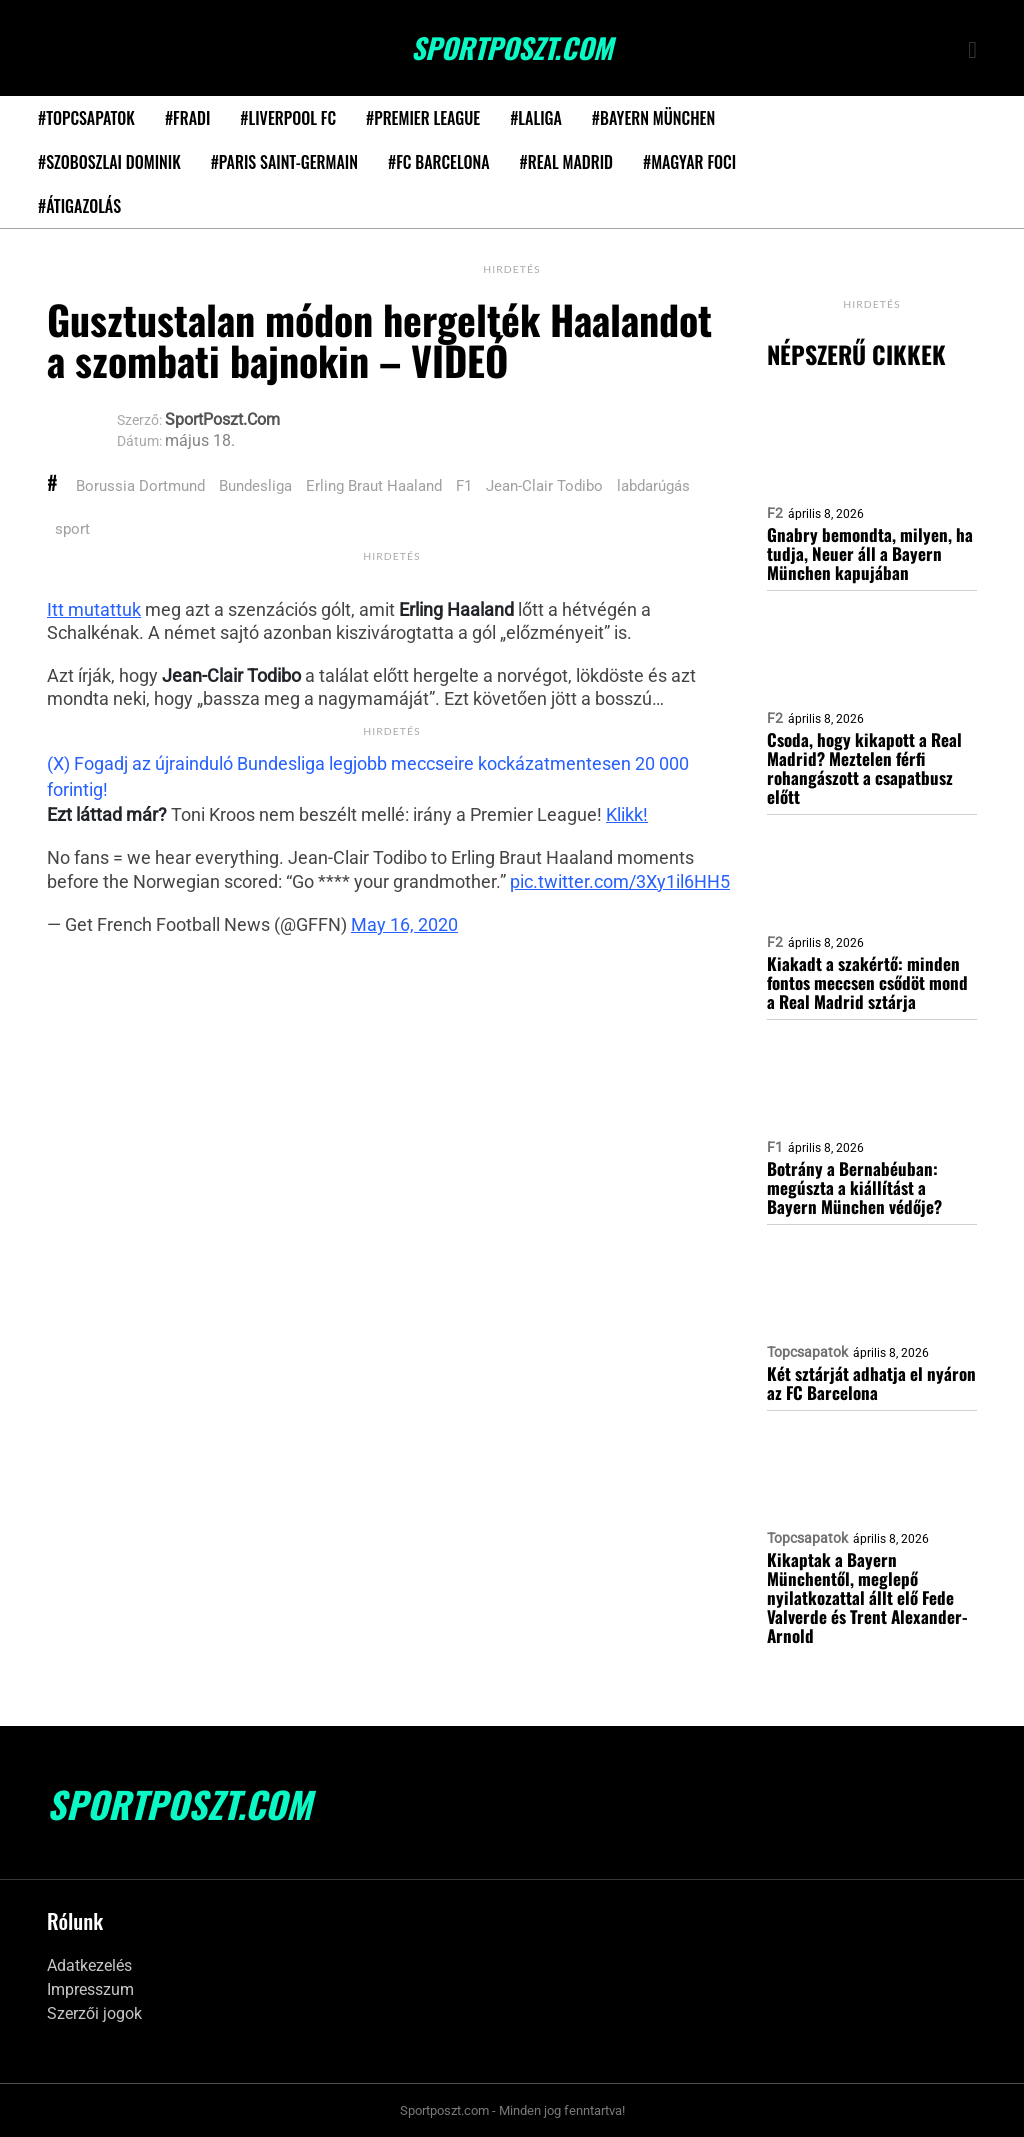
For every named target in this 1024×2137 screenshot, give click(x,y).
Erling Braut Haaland (374, 486)
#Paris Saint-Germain (284, 162)
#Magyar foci (689, 162)
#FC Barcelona (439, 162)
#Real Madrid (566, 162)
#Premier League (423, 118)
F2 (775, 513)
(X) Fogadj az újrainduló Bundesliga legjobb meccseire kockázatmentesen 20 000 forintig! (368, 776)
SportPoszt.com (512, 48)
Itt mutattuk (94, 609)
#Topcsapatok (86, 118)
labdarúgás (653, 486)
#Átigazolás (79, 206)
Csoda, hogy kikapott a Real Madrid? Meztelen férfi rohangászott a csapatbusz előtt (864, 768)
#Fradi (187, 118)
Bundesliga (255, 486)
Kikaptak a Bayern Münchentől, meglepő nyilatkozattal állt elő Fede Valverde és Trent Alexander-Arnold (867, 1597)
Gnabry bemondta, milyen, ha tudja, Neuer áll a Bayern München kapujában (870, 553)
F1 (464, 486)
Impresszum (90, 1989)
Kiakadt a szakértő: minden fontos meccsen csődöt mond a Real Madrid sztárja (867, 982)
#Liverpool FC (288, 118)
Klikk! (627, 814)
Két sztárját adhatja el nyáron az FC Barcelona (871, 1383)
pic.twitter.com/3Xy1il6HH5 (620, 881)
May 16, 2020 (404, 924)
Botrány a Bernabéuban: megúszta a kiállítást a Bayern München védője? (854, 1187)
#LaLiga (536, 118)
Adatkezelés (89, 1965)
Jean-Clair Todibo (544, 486)
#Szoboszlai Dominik (109, 162)
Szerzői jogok (94, 2013)
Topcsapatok (807, 1352)
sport (72, 529)
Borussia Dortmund (140, 486)
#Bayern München (653, 118)
